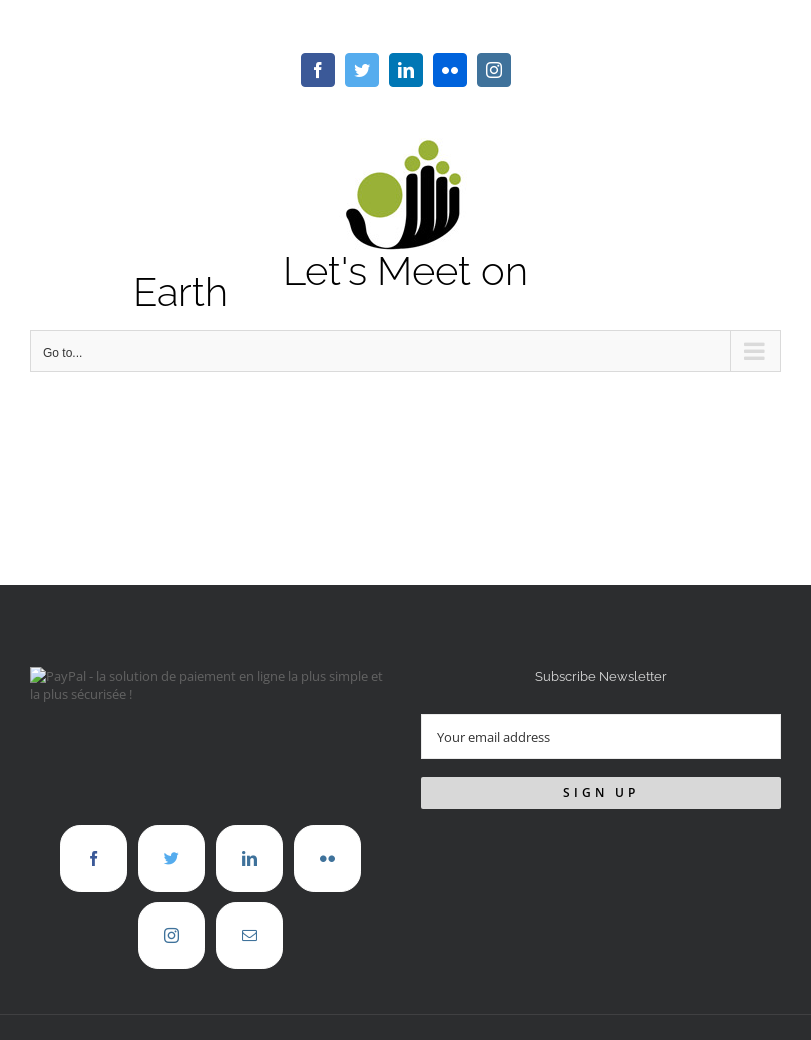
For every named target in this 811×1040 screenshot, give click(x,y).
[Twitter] (171, 858)
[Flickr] (327, 858)
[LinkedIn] (249, 858)
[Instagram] (171, 935)
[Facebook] (93, 858)
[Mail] (249, 935)
